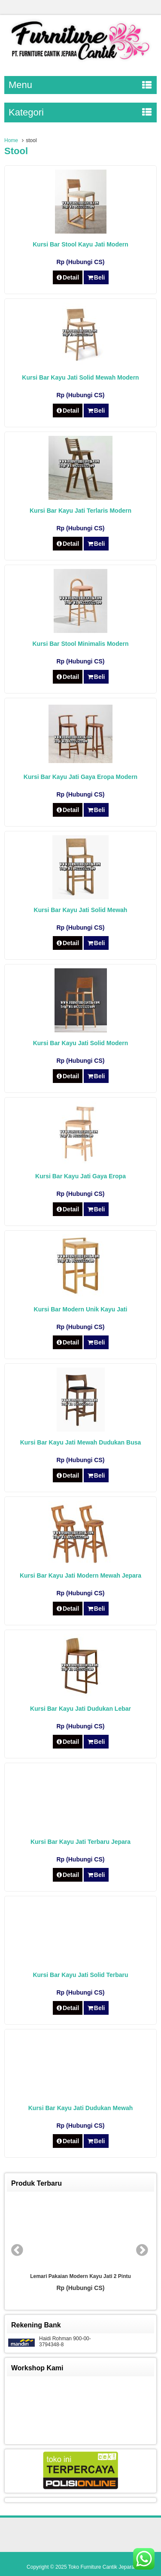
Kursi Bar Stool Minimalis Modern (80, 643)
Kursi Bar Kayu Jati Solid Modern (80, 1043)
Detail (67, 277)
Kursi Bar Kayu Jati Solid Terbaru (80, 1974)
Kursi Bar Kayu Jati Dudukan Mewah (80, 2108)
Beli (96, 277)
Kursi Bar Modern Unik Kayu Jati (81, 1309)
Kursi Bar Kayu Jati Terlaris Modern (80, 510)
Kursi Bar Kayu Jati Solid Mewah (81, 909)
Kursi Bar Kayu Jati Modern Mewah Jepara (80, 1575)
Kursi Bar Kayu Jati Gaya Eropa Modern (80, 776)
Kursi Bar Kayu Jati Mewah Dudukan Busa (80, 1442)
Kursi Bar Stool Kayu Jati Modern (80, 244)
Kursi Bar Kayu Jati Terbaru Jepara (80, 1841)
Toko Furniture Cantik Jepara (101, 2567)
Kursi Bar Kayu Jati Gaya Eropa (80, 1176)
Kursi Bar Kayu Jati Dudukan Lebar (80, 1708)
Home (11, 140)
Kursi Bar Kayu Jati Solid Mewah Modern (80, 377)
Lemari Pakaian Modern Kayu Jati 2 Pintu (80, 2276)
